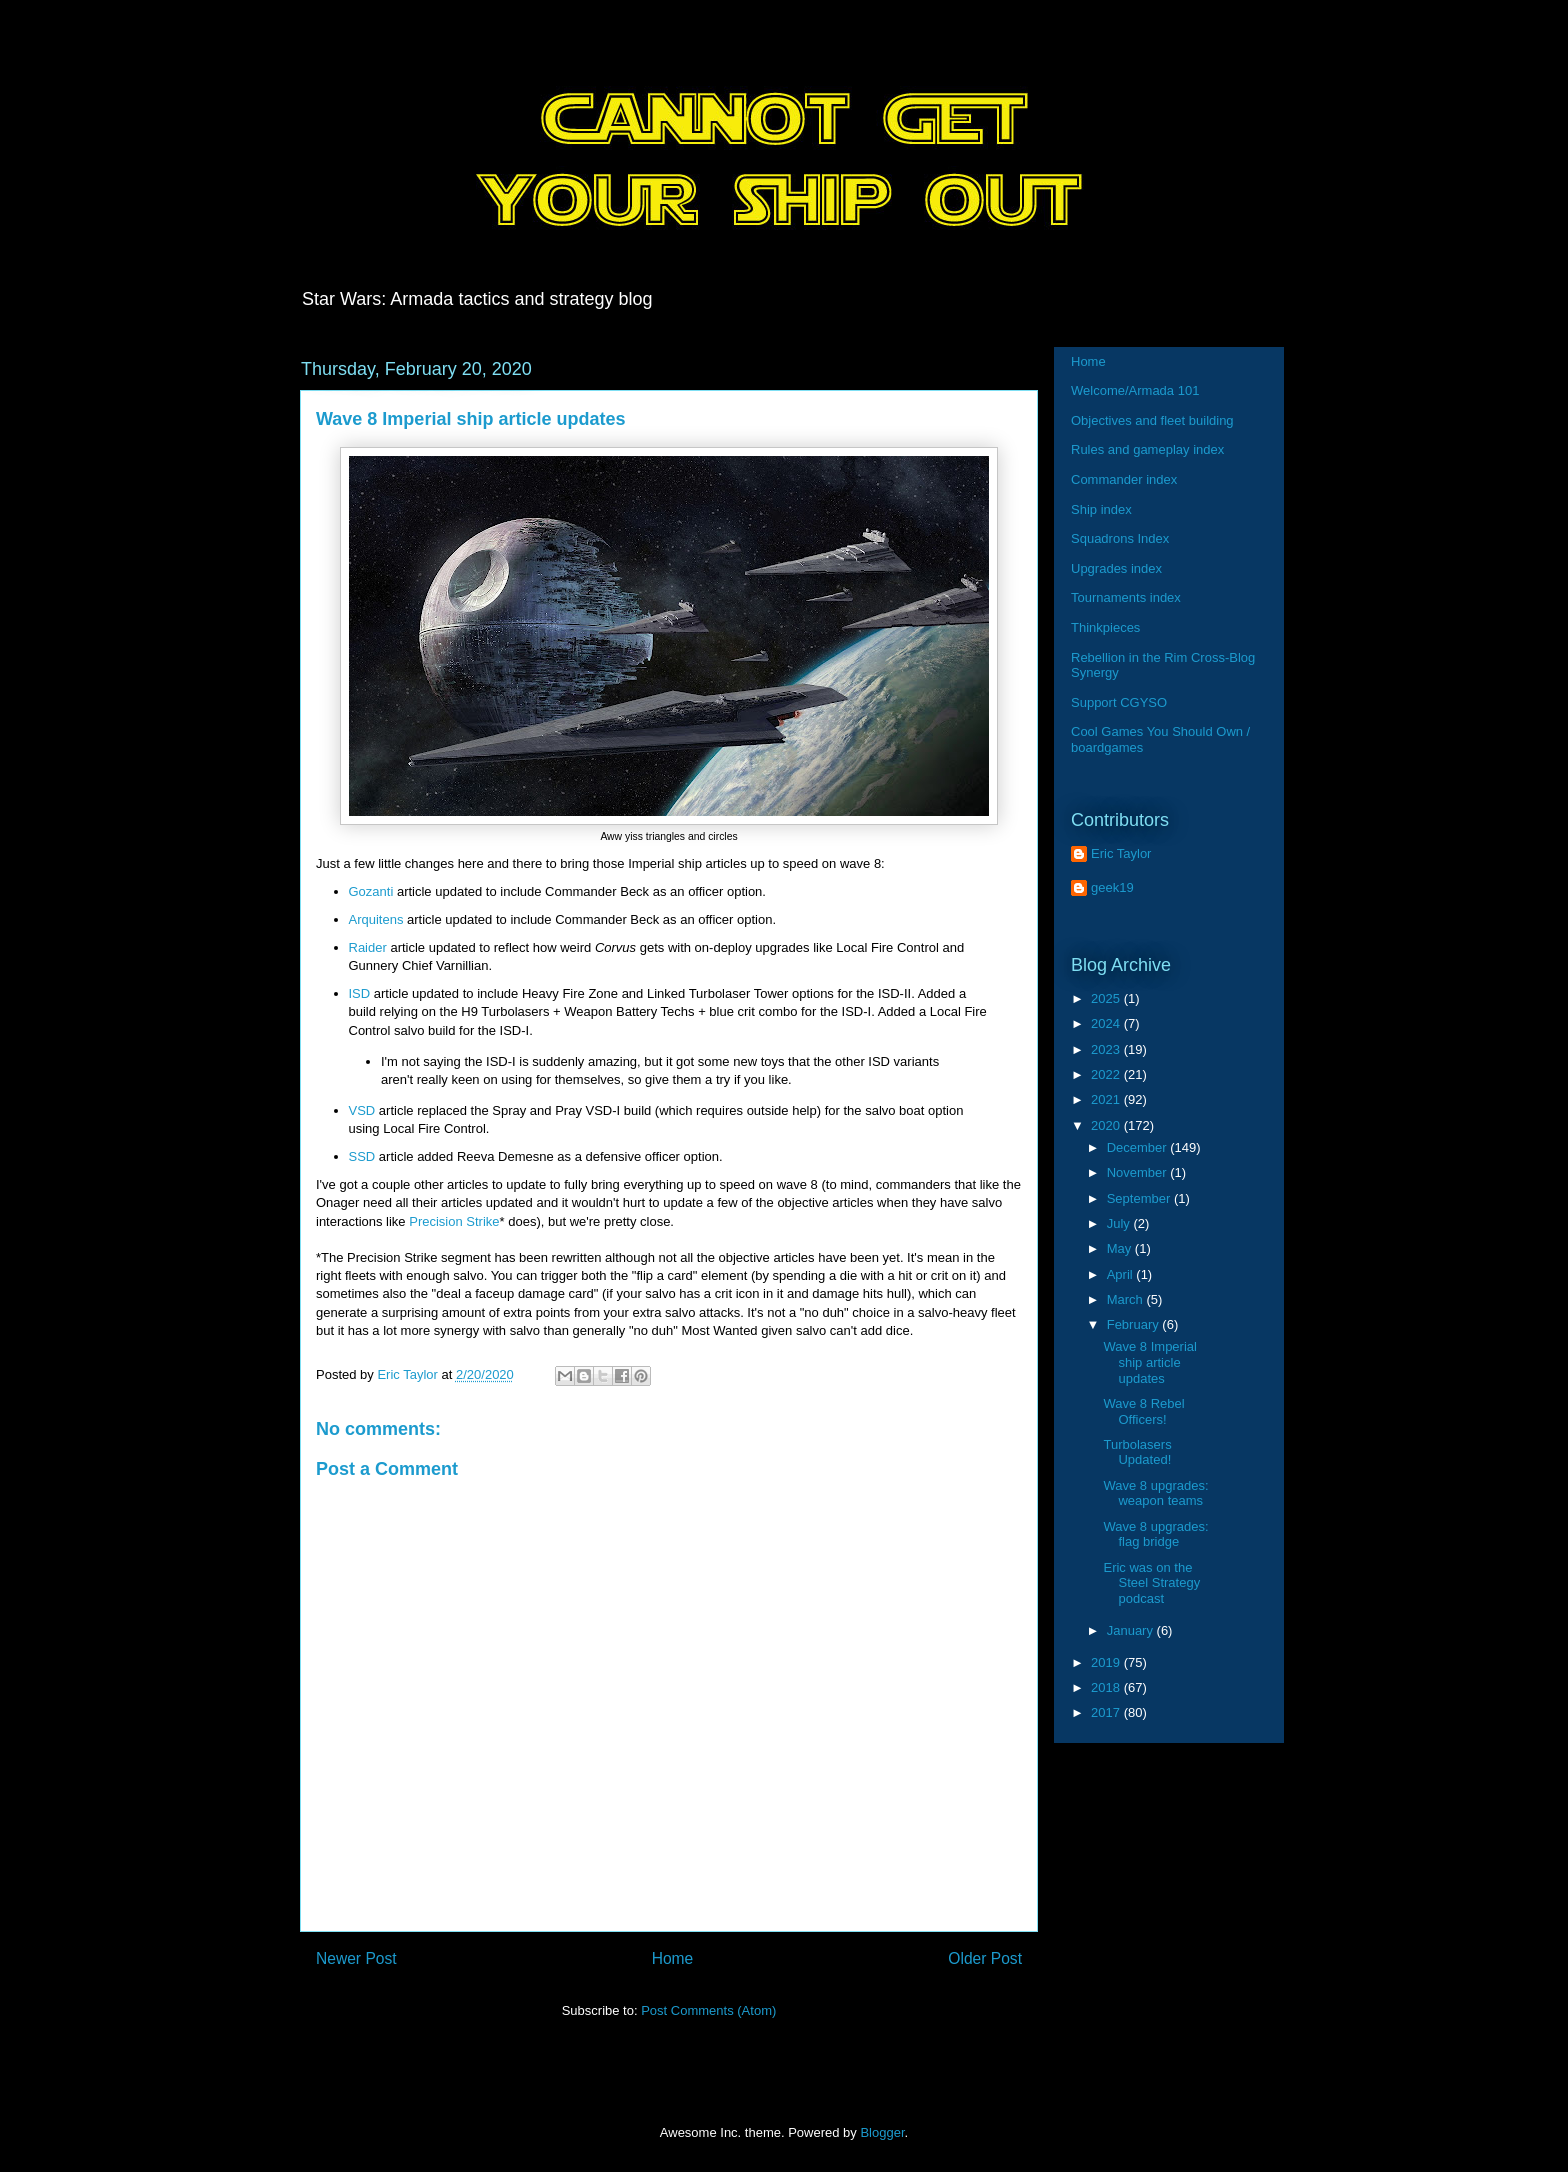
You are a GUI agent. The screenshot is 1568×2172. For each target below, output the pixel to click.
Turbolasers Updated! (1137, 1452)
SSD (362, 1156)
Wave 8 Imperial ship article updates (1149, 1362)
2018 (1107, 1687)
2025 (1107, 998)
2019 (1107, 1662)
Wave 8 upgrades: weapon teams (1155, 1493)
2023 (1107, 1049)
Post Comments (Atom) (708, 2010)
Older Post (985, 1958)
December (1139, 1147)
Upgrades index (1116, 568)
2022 (1107, 1074)
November (1139, 1172)
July (1120, 1223)
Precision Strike (454, 1221)
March (1127, 1299)
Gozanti (371, 891)
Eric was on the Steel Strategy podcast (1151, 1583)
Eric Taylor (1121, 853)
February (1135, 1324)
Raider (368, 947)
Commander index (1124, 479)
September (1140, 1198)
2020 (1107, 1125)
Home (673, 1958)
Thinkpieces (1105, 627)
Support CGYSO (1119, 702)
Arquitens (376, 919)
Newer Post (356, 1958)
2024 (1107, 1023)
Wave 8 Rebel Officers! (1143, 1411)
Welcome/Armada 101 (1135, 390)
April (1122, 1274)
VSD (362, 1110)
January (1132, 1630)
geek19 (1112, 887)
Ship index (1101, 509)
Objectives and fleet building (1152, 420)
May (1121, 1248)
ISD (360, 993)
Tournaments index (1126, 597)
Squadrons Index (1120, 538)
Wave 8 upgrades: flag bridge (1155, 1534)
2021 (1107, 1099)
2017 (1107, 1712)
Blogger (882, 2132)
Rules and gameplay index (1147, 449)
